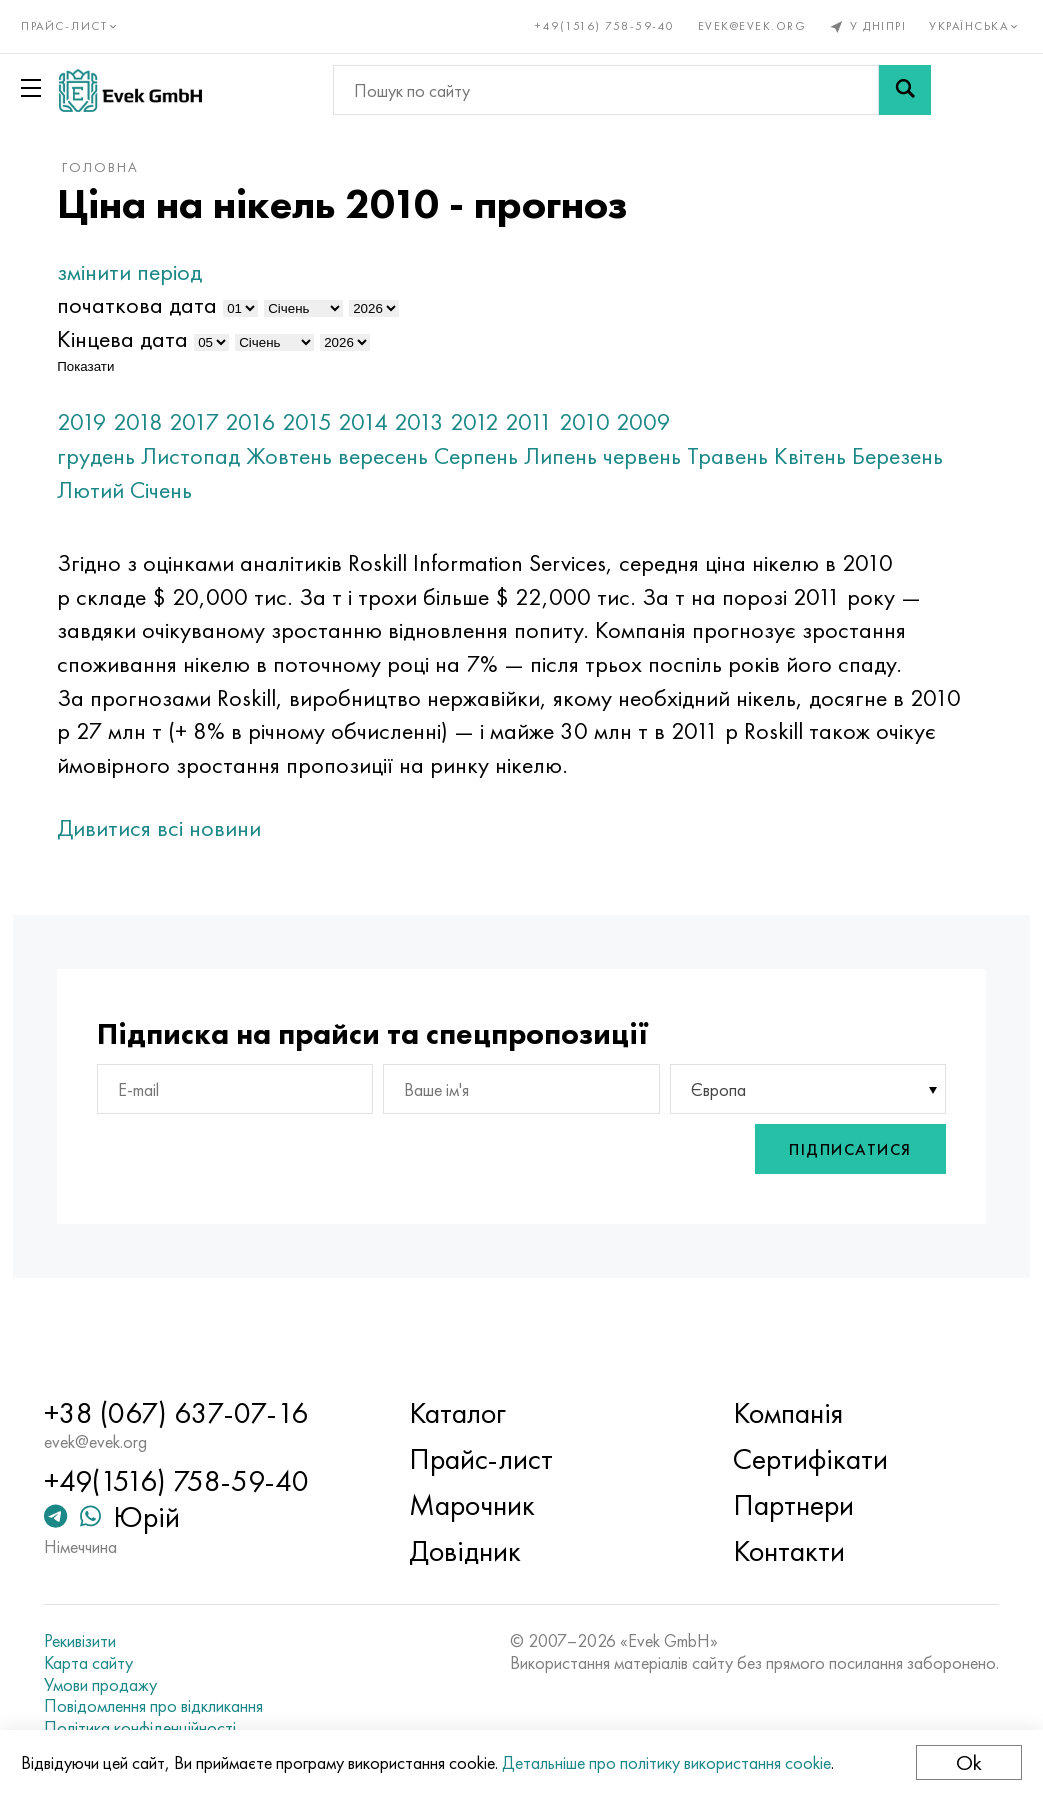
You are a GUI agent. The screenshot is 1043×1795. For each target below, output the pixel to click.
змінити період (186, 271)
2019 (139, 421)
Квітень (867, 455)
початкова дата (194, 304)
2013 (476, 421)
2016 (307, 421)
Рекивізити (120, 1642)
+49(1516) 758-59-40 (597, 26)
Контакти (775, 1552)
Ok (960, 1762)
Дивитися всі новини (216, 861)
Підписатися (793, 1188)
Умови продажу (140, 1685)
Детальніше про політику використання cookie (675, 1762)
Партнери (779, 1506)
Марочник (485, 1506)
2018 (195, 421)
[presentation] (587, 1189)
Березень (159, 489)
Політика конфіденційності (180, 1728)
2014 (420, 421)
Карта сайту (128, 1663)
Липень (617, 455)
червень (699, 455)
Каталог (470, 1414)
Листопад (247, 455)
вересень (440, 455)
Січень (315, 489)
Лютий (244, 489)
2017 (251, 421)
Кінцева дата (179, 338)
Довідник (478, 1552)
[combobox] (770, 1129)
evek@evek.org (743, 26)
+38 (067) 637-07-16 (216, 1414)
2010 (641, 421)
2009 (700, 421)
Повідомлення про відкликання (193, 1706)
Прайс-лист (494, 1460)
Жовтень (346, 455)
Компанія (774, 1414)
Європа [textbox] (699, 1128)
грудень (153, 455)
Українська (967, 26)
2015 (364, 421)
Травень (784, 455)
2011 (586, 421)
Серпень (533, 455)
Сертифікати (796, 1460)
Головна (157, 167)
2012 (531, 421)
